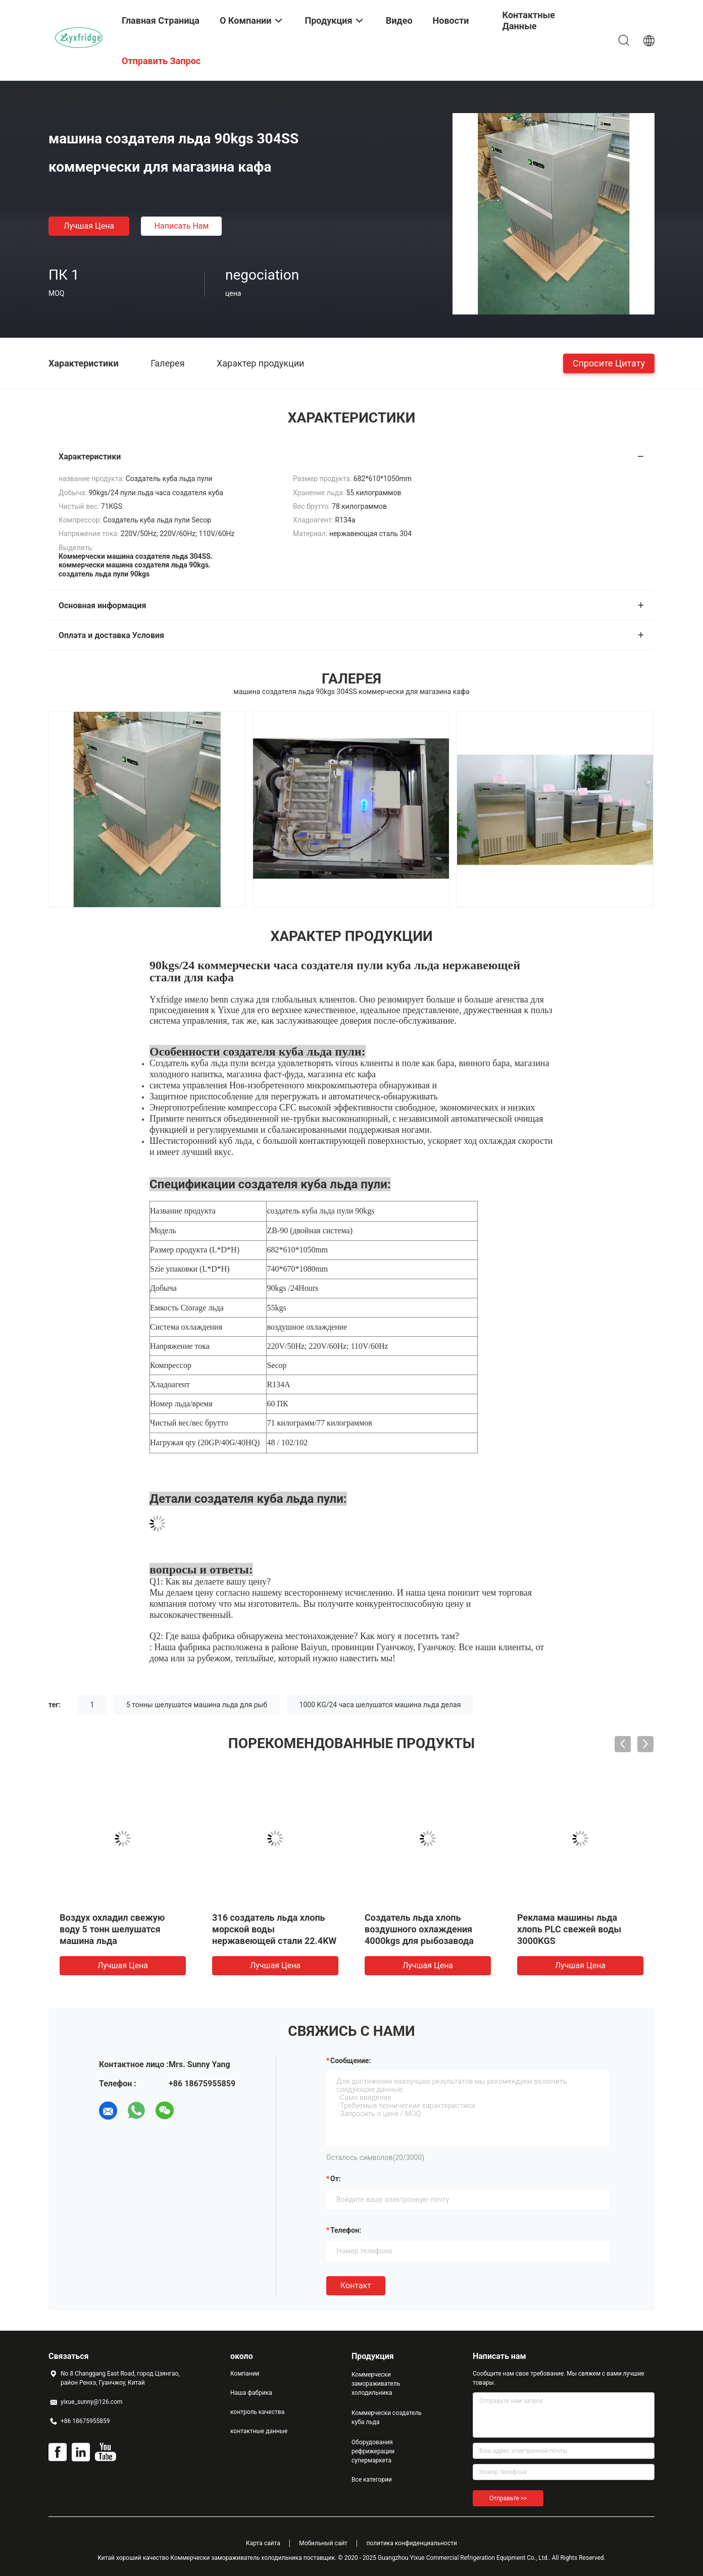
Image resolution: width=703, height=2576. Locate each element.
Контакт (355, 2285)
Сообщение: (350, 2061)
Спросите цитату (609, 362)
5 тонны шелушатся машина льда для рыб (196, 1705)
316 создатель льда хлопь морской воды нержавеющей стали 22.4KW (274, 1929)
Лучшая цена (89, 226)
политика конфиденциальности (412, 2543)
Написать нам (182, 226)
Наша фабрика (251, 2392)
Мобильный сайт (323, 2543)
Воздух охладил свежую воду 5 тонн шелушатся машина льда (112, 1929)
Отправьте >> (508, 2498)
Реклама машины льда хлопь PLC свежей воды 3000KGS (569, 1929)
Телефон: (345, 2230)
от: (335, 2179)
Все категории (372, 2479)
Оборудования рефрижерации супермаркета (373, 2451)
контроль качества (257, 2411)
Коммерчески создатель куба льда (387, 2417)
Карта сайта (263, 2543)
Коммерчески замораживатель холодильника (376, 2383)
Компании (245, 2373)
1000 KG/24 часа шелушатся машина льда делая (380, 1705)
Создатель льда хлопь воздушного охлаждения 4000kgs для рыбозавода (419, 1929)
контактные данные (258, 2431)
